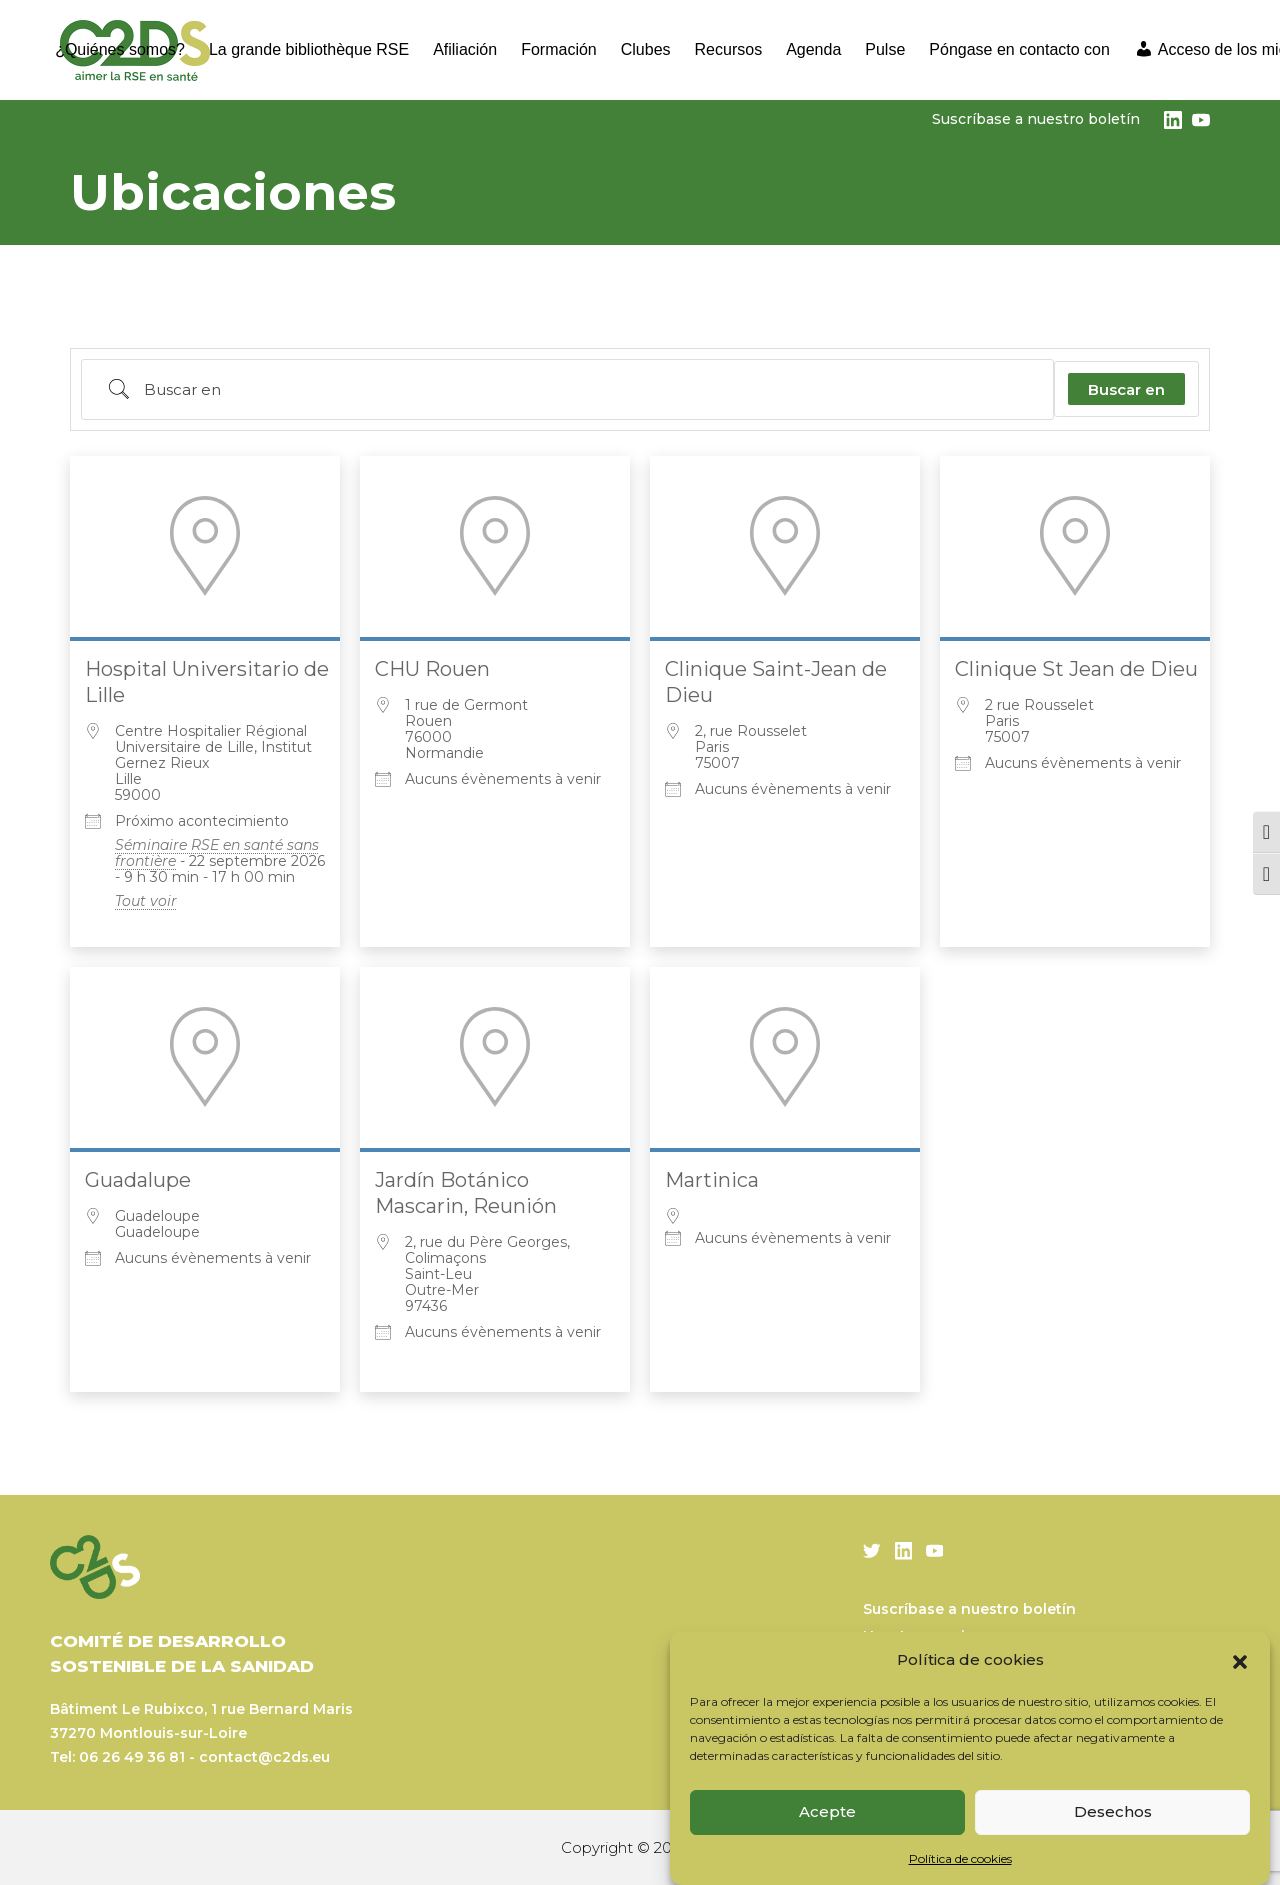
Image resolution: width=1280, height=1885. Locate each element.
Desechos (1113, 1811)
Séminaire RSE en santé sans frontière (217, 853)
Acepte (827, 1811)
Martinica (712, 1180)
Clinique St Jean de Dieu (1076, 669)
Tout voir (146, 901)
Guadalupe (138, 1180)
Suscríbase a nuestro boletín (1036, 119)
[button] (1240, 1660)
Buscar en (1126, 389)
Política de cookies (960, 1858)
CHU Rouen (432, 669)
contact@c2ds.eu (264, 1757)
